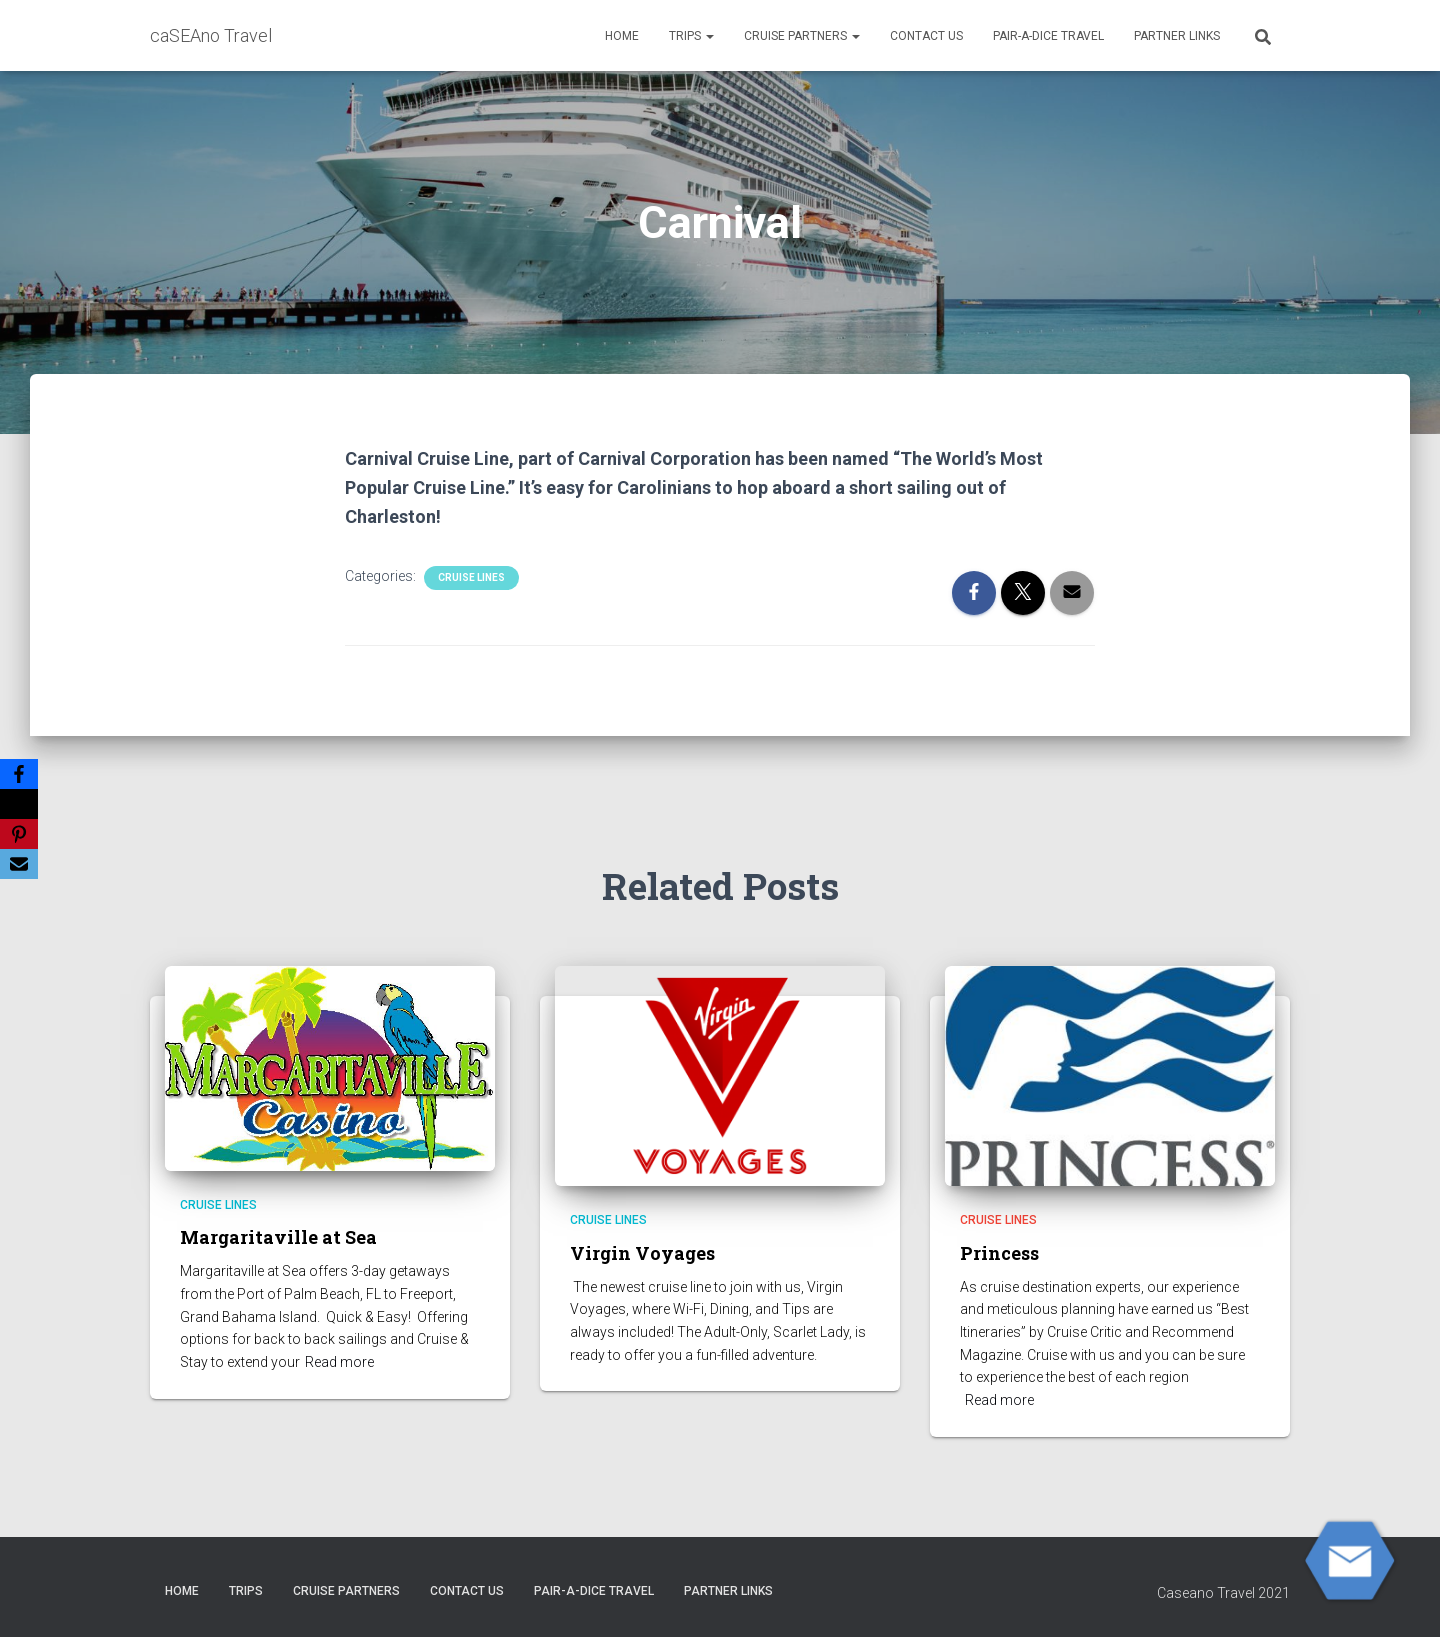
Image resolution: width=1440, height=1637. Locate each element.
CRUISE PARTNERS (802, 36)
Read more (339, 1362)
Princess (999, 1253)
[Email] (19, 864)
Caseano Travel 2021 (1223, 1593)
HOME (622, 36)
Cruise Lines (471, 577)
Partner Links (1177, 36)
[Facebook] (19, 774)
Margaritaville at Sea (278, 1237)
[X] (19, 804)
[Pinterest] (19, 834)
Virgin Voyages (642, 1253)
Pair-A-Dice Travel (1048, 36)
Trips (691, 36)
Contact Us (926, 36)
